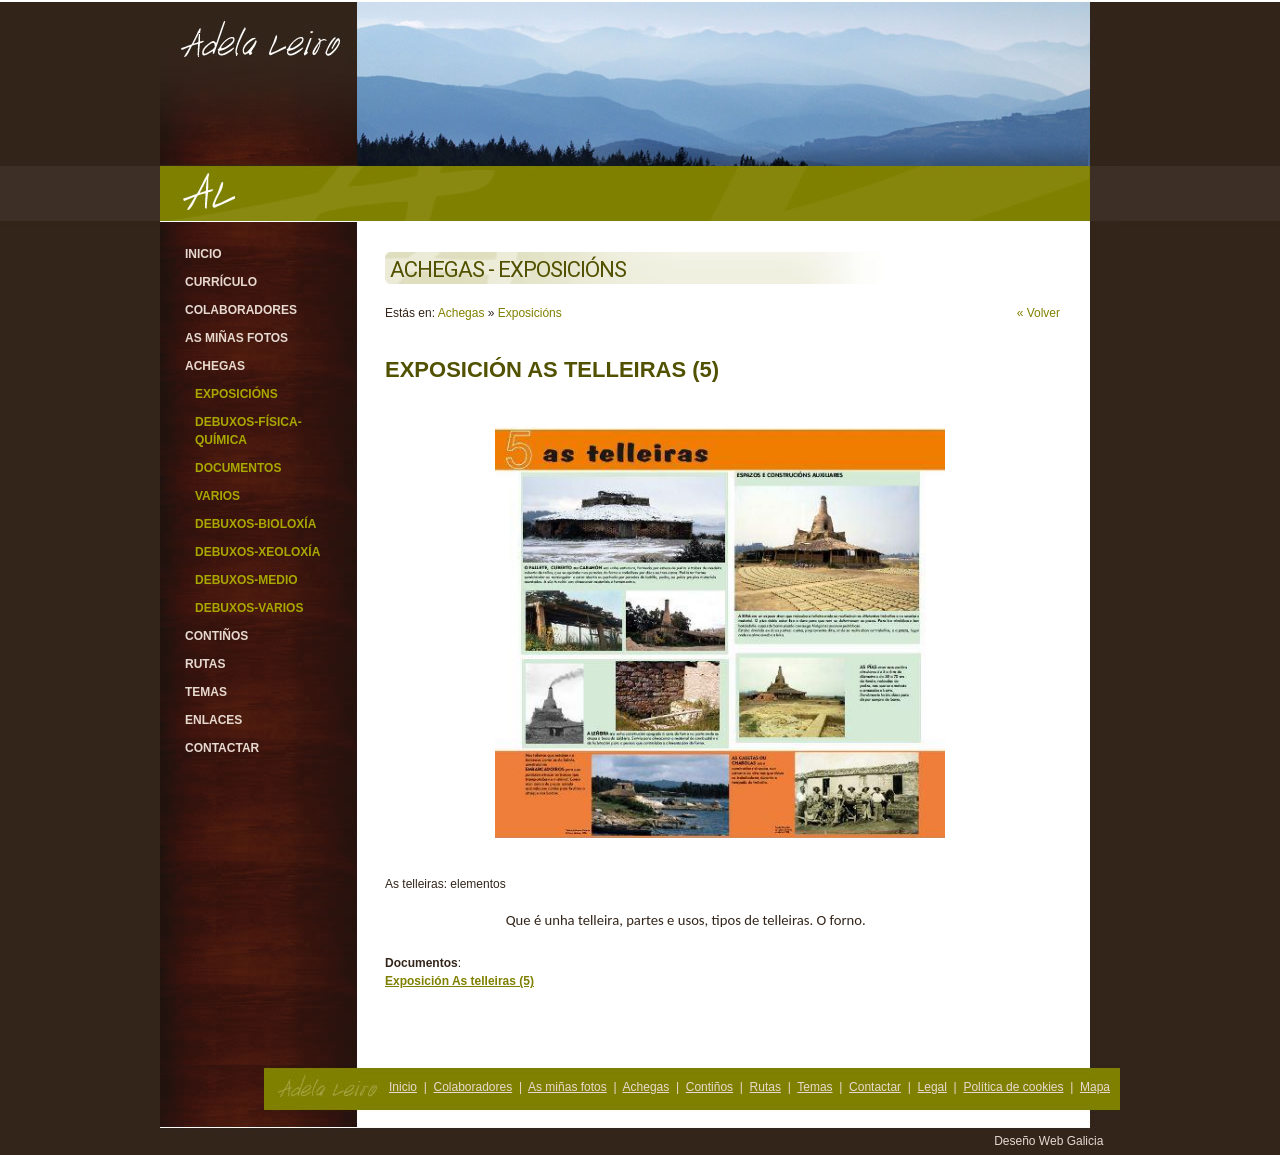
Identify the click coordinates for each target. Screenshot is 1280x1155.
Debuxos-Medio (246, 580)
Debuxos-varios (249, 608)
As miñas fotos (236, 338)
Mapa (1095, 1087)
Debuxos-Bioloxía (255, 524)
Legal (932, 1087)
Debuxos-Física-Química (248, 431)
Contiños (216, 636)
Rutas (205, 664)
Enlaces (213, 720)
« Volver (1038, 313)
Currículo (221, 282)
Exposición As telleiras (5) (459, 981)
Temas (206, 692)
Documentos (238, 468)
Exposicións (236, 394)
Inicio (203, 254)
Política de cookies (1013, 1087)
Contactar (222, 748)
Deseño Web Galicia (1050, 1141)
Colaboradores (241, 310)
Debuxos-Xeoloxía (257, 552)
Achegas (215, 366)
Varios (217, 496)
